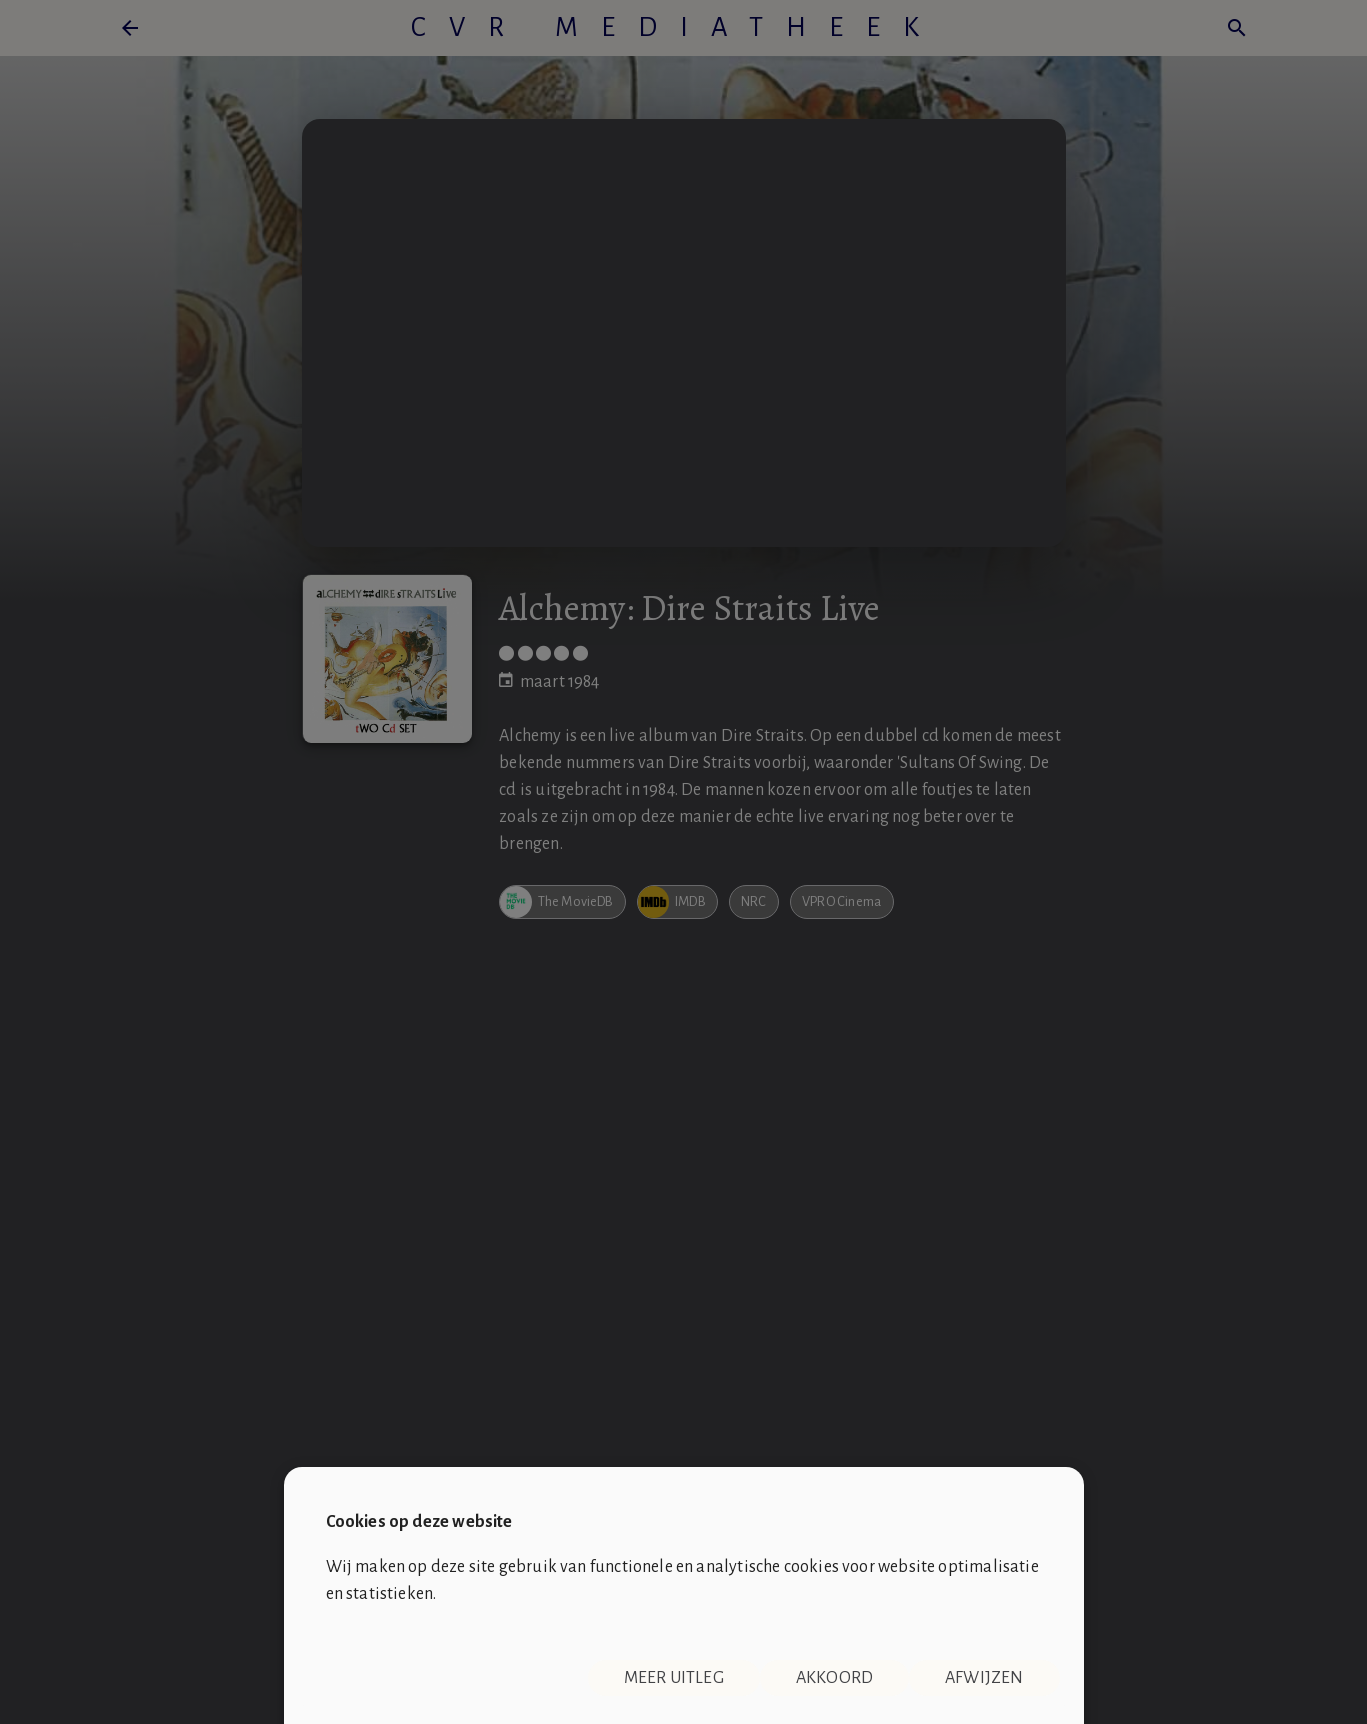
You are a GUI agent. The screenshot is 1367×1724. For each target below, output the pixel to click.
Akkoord (834, 1678)
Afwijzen (984, 1678)
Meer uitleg (674, 1678)
